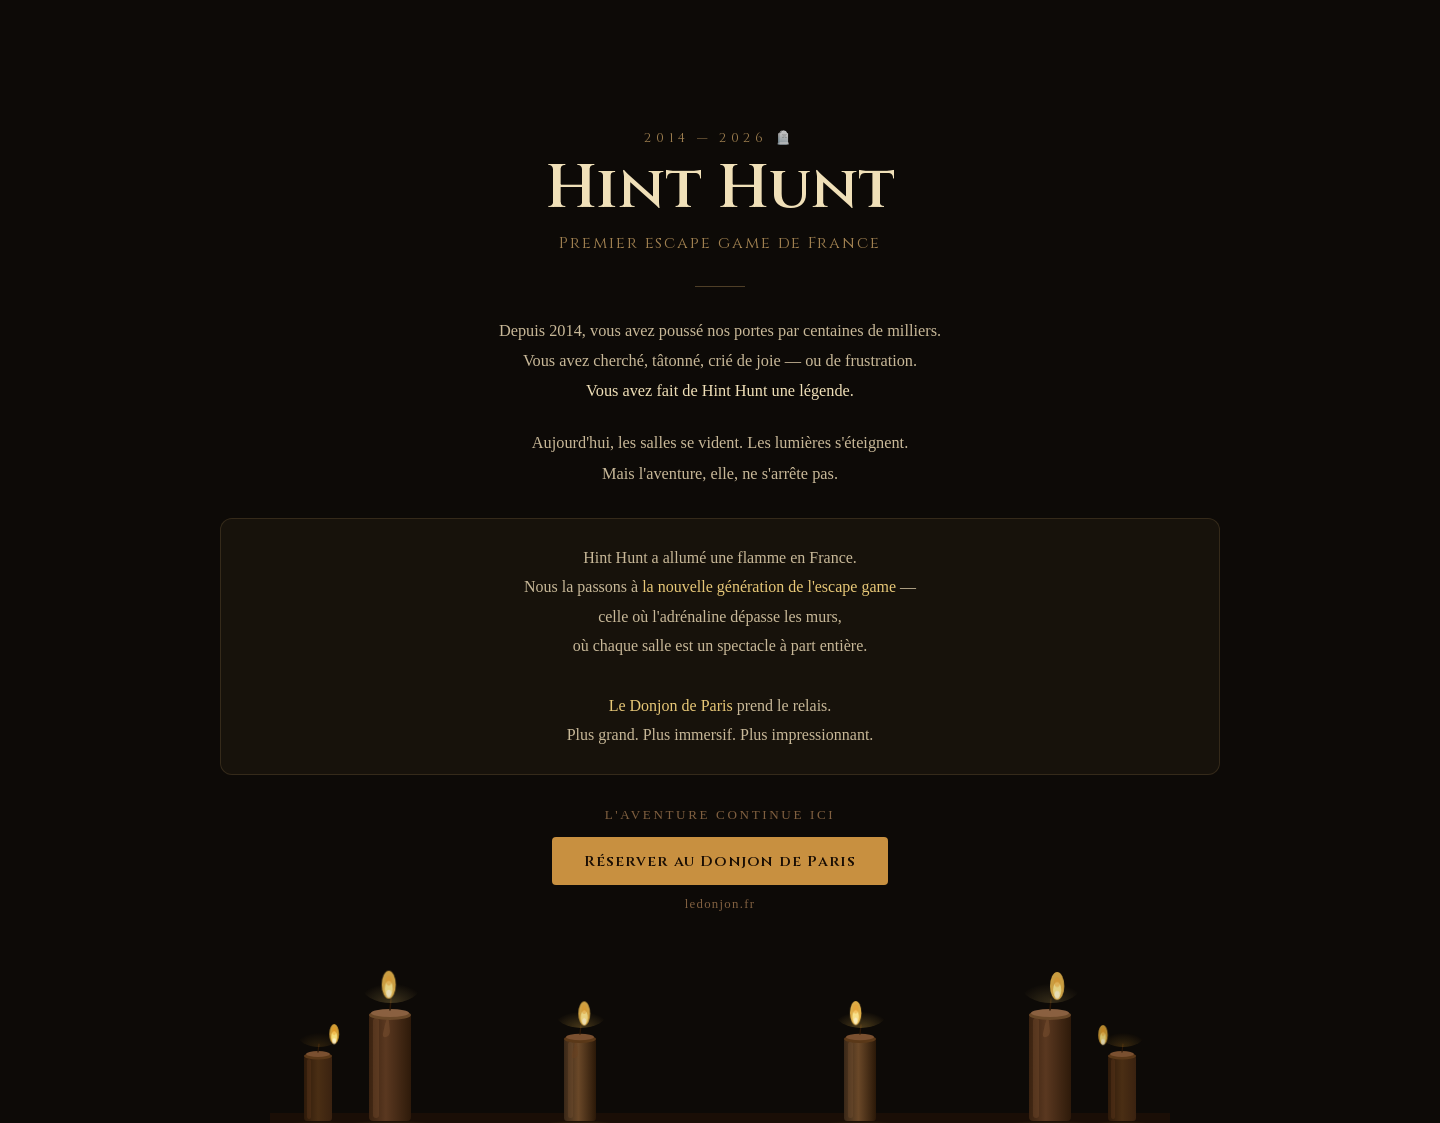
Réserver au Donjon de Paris (720, 861)
